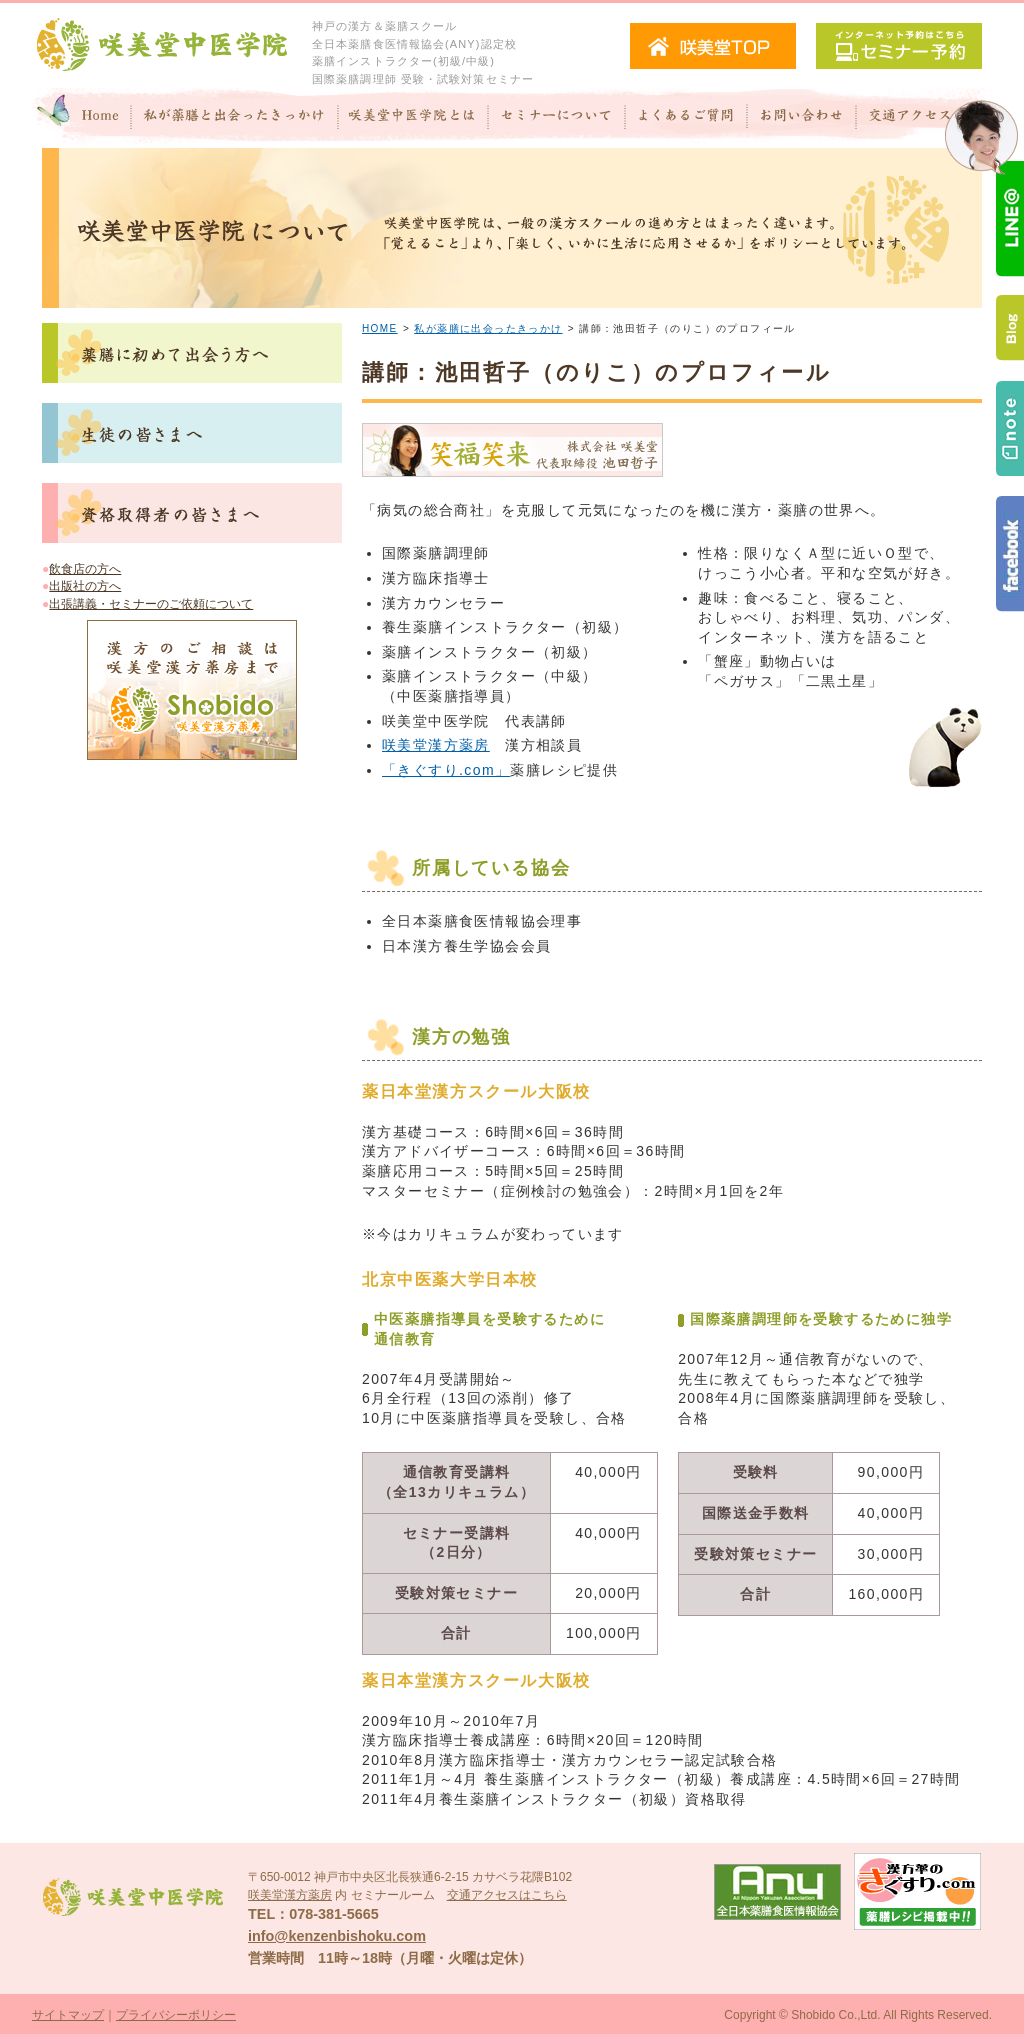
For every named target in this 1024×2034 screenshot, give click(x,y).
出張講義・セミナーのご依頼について (151, 604)
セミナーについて (556, 118)
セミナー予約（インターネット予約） (899, 46)
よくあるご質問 (686, 118)
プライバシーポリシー (176, 2015)
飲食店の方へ (85, 569)
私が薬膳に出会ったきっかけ (488, 328)
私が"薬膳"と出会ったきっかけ (235, 118)
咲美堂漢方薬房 (436, 745)
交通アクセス (924, 118)
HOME (380, 328)
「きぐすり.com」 (446, 770)
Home (82, 118)
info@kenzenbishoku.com (337, 1936)
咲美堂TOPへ (713, 46)
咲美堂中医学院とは (413, 118)
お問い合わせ (801, 118)
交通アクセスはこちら (507, 1895)
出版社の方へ (85, 586)
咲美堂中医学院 (162, 45)
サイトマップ (68, 2015)
